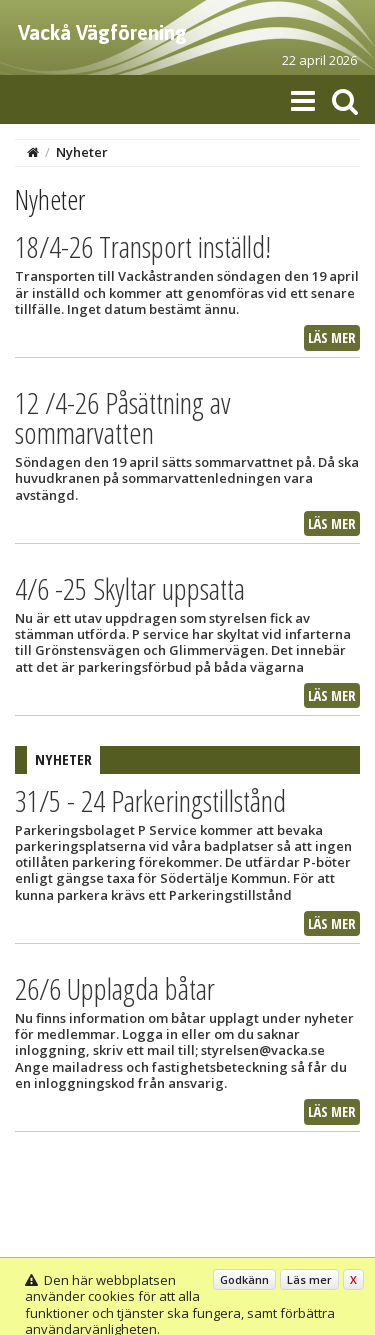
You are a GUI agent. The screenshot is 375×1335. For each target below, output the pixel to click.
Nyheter (82, 152)
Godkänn (244, 1279)
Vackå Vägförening (102, 32)
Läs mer (332, 337)
